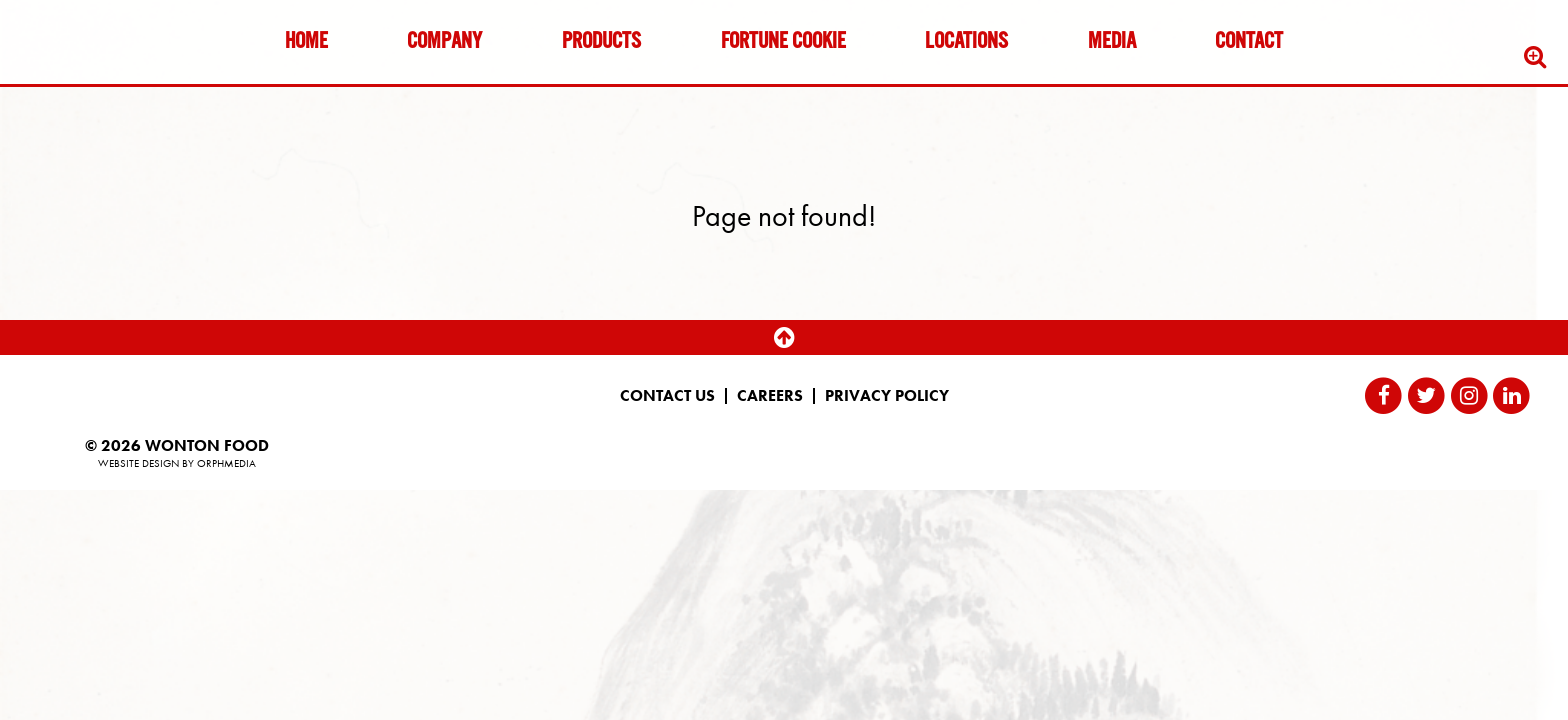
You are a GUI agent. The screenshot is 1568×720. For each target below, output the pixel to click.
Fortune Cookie (783, 42)
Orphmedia (226, 463)
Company (444, 42)
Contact (1249, 42)
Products (601, 42)
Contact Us (667, 396)
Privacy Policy (887, 396)
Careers (770, 396)
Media (1112, 42)
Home (306, 42)
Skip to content (74, 92)
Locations (966, 42)
